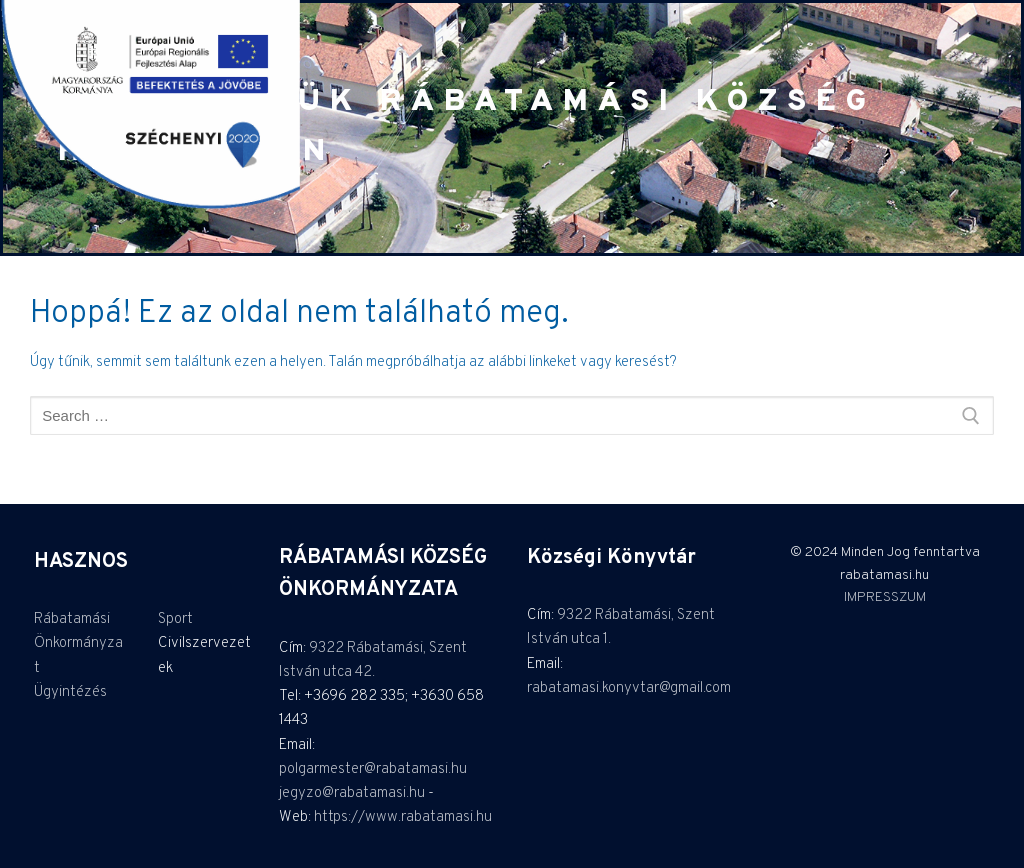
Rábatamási (72, 619)
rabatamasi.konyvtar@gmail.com (629, 688)
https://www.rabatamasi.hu (403, 817)
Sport (175, 619)
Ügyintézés (70, 692)
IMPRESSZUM (885, 597)
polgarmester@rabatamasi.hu (373, 769)
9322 (328, 648)
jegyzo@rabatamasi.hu (352, 793)
